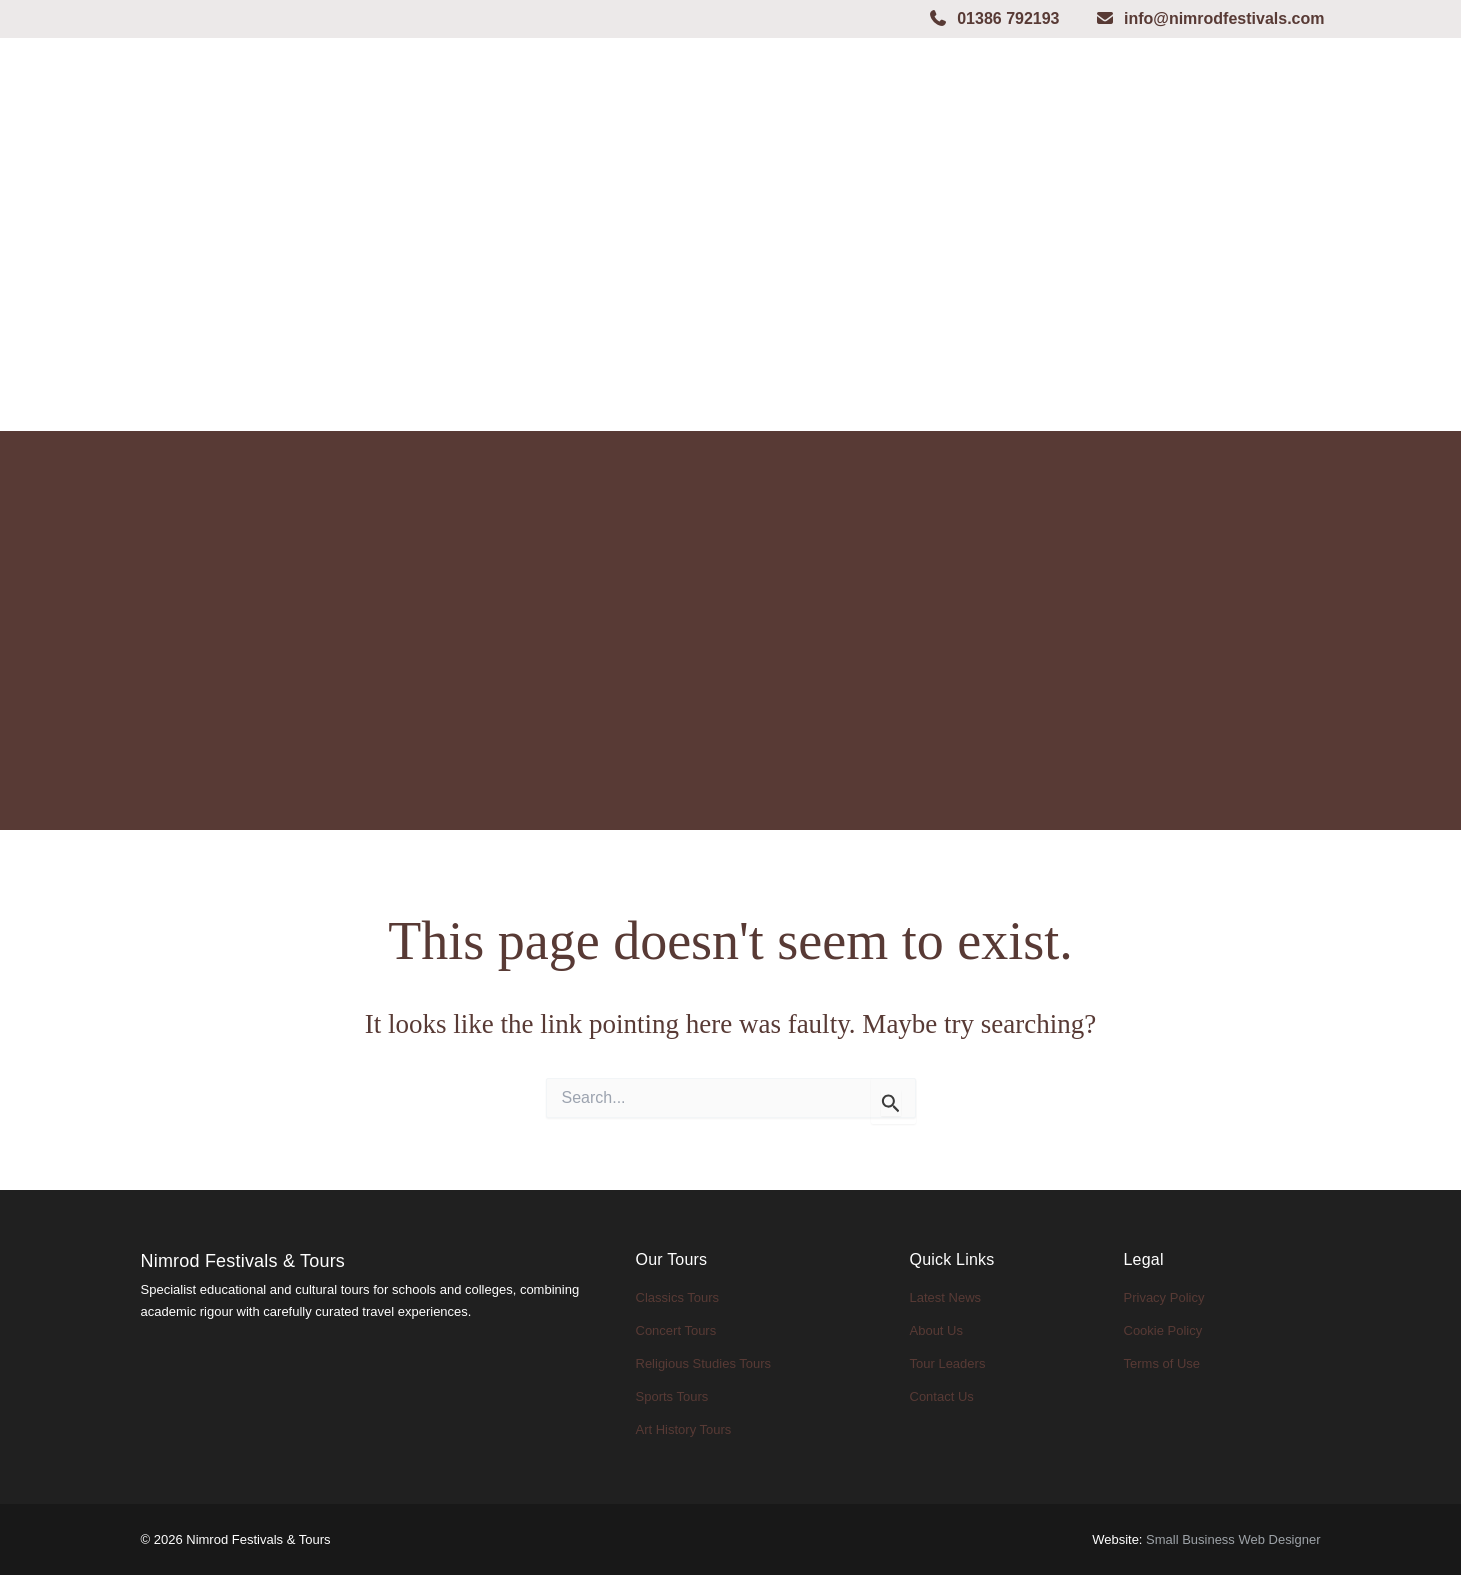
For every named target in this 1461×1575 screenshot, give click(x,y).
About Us (936, 1330)
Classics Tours (678, 1297)
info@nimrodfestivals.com (1209, 18)
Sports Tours (672, 1396)
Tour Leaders (948, 1363)
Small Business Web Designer (1233, 1539)
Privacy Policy (1164, 1297)
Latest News (946, 1297)
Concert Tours (676, 1330)
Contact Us (942, 1396)
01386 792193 (993, 18)
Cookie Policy (1163, 1330)
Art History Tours (684, 1429)
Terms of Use (1162, 1363)
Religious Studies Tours (704, 1363)
